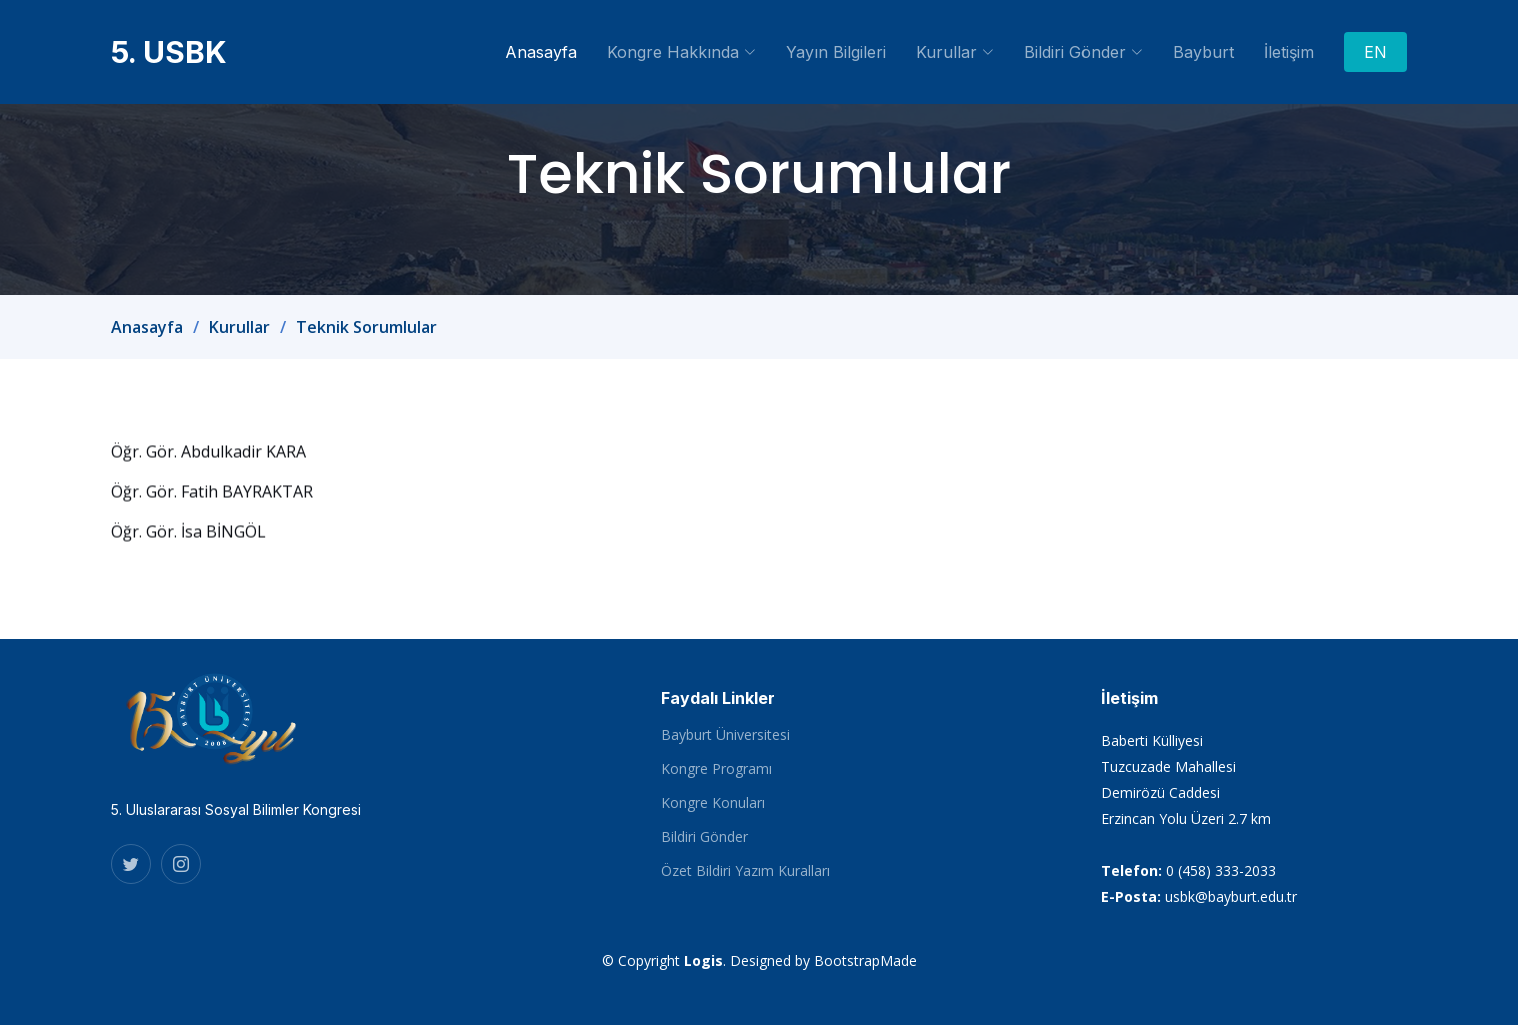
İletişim (1289, 52)
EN (1375, 52)
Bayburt (1203, 52)
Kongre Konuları (713, 803)
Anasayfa (541, 52)
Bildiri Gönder (704, 837)
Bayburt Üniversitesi (725, 735)
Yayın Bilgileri (836, 52)
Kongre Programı (716, 769)
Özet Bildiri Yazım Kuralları (745, 871)
